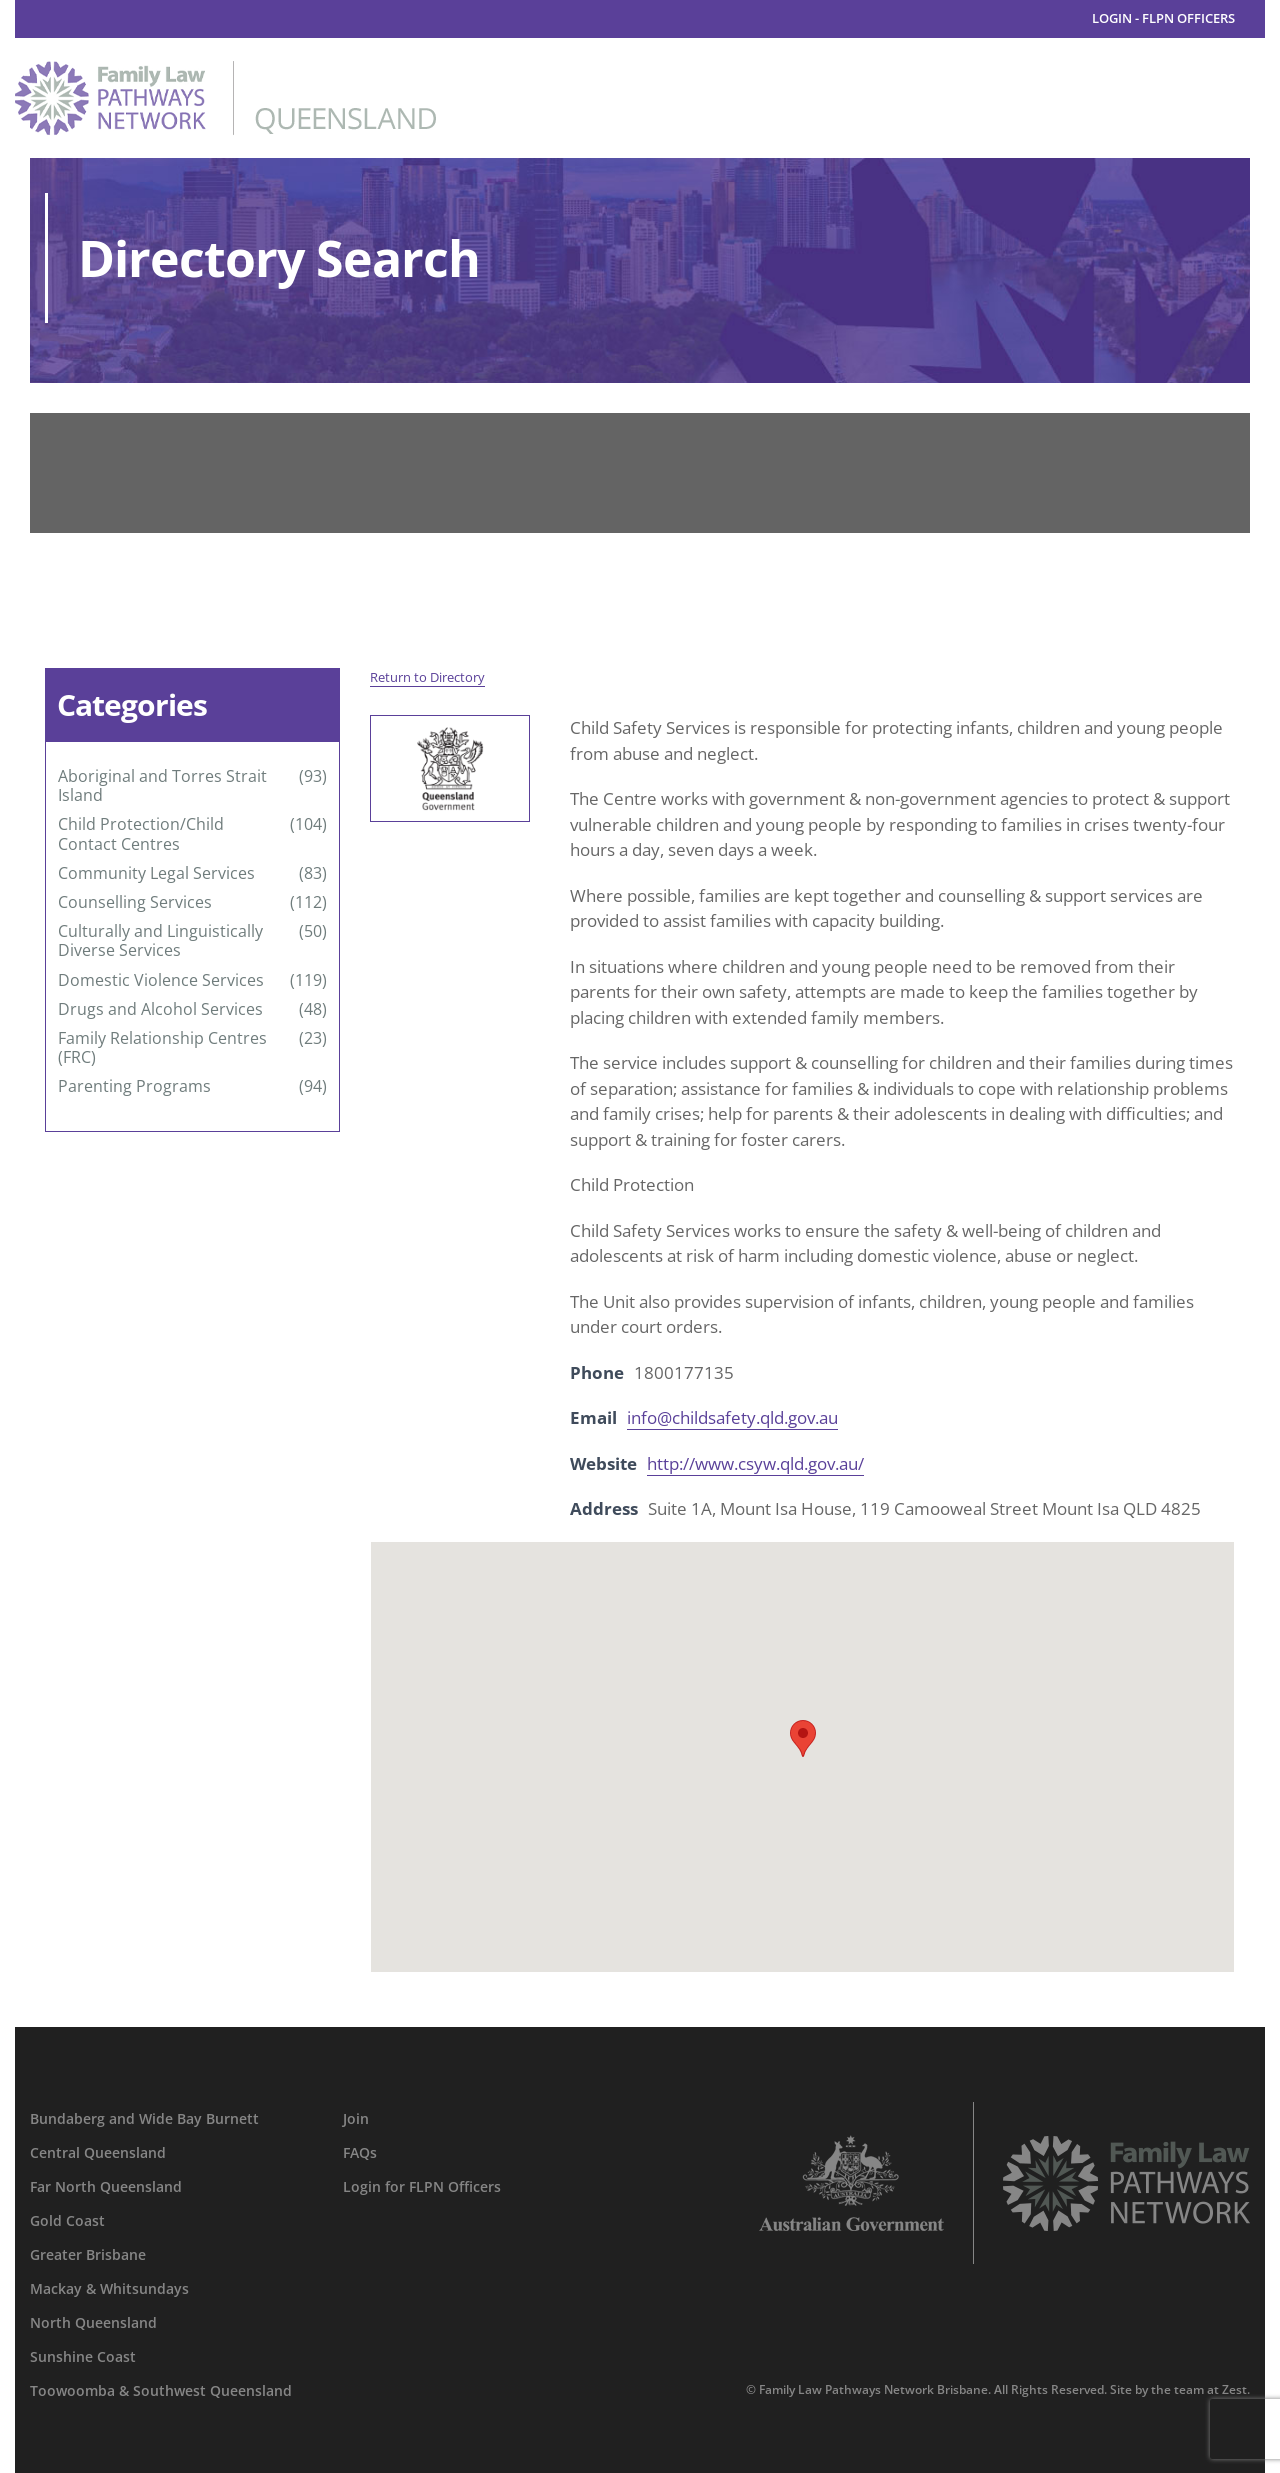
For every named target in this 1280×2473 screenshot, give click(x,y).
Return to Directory (427, 677)
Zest (1234, 2389)
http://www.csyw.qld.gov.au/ (755, 1463)
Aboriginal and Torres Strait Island (162, 786)
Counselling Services (135, 902)
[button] (803, 1738)
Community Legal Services (156, 873)
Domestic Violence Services (161, 980)
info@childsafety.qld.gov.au (732, 1417)
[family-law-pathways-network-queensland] (225, 69)
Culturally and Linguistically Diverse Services (160, 941)
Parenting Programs (134, 1086)
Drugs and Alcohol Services (160, 1009)
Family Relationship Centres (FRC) (162, 1048)
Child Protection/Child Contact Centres (141, 834)
